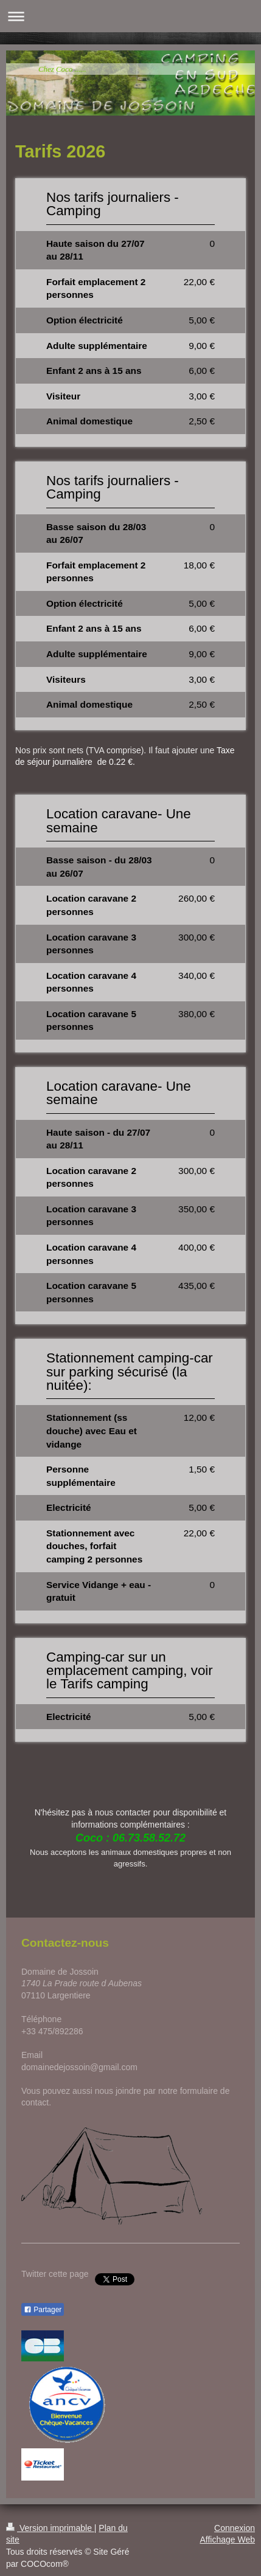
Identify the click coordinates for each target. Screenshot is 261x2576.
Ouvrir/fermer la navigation (130, 16)
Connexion (234, 2528)
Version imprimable (50, 2528)
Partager (42, 2309)
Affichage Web (227, 2539)
